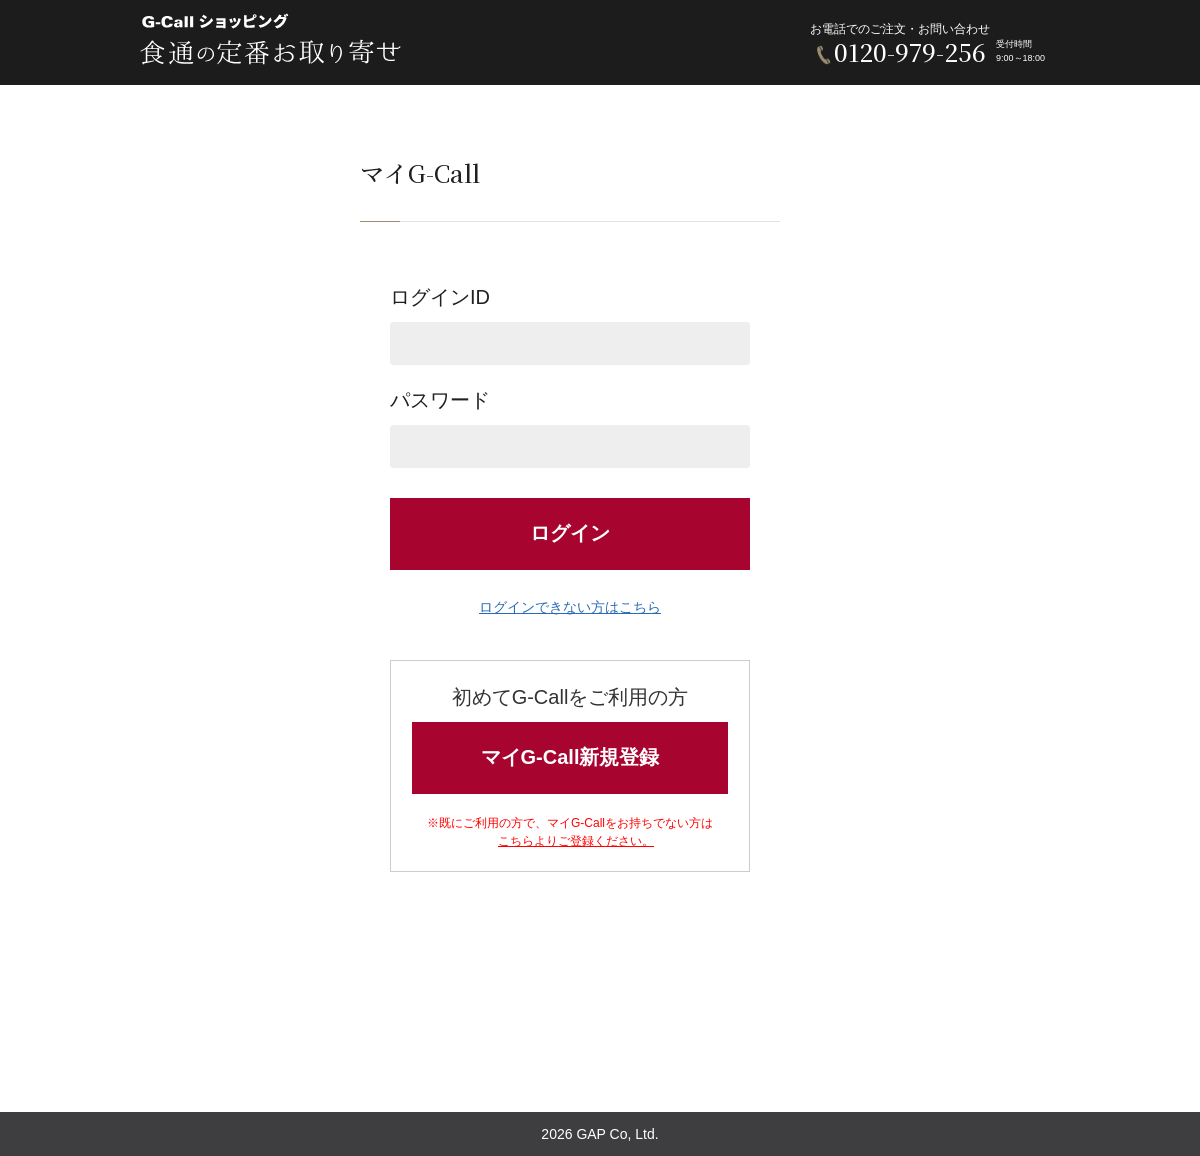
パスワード (570, 428)
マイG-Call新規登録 (570, 757)
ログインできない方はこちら (570, 607)
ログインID (570, 325)
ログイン (570, 533)
